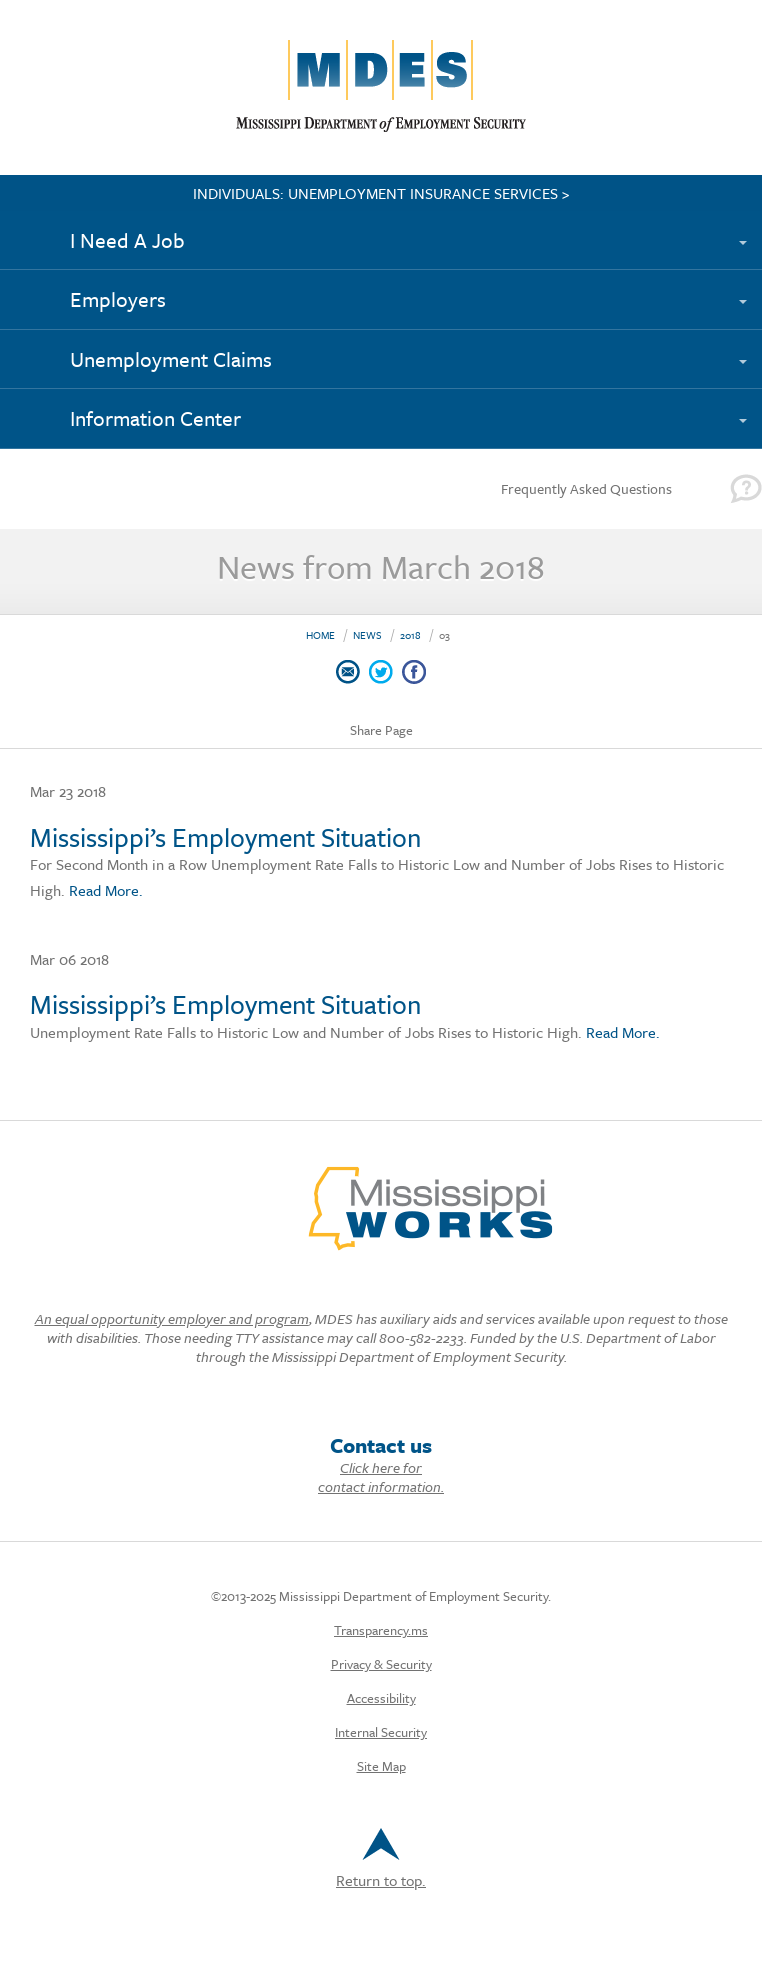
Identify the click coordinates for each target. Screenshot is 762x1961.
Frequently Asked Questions (586, 488)
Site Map (381, 1766)
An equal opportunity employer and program (172, 1318)
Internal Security (381, 1732)
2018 (410, 635)
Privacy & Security (381, 1664)
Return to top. (381, 1859)
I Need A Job (127, 240)
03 (444, 635)
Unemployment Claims (171, 359)
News (367, 635)
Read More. (104, 890)
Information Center (155, 418)
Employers (118, 299)
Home (320, 635)
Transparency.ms (381, 1630)
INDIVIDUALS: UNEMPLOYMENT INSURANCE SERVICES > (381, 193)
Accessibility (381, 1698)
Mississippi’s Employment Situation (225, 837)
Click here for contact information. (381, 1477)
